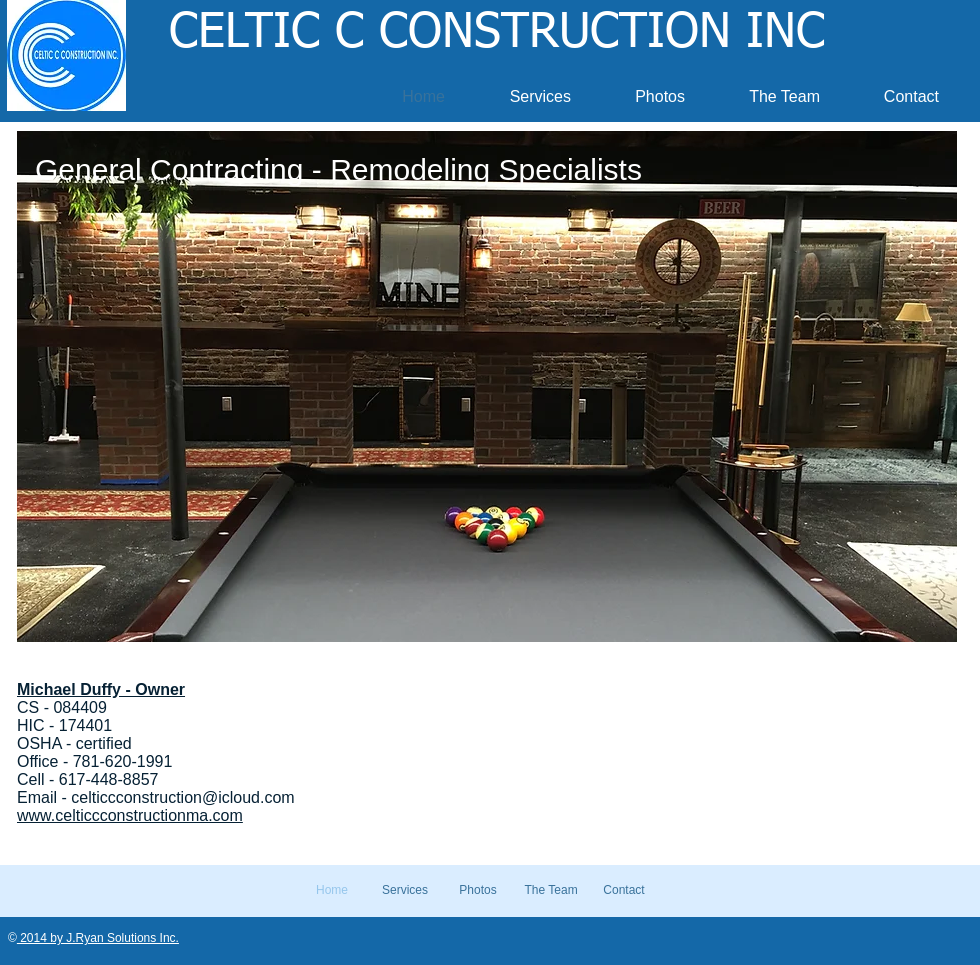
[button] (487, 386)
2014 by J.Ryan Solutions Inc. (98, 938)
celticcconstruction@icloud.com (182, 797)
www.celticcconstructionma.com (130, 815)
